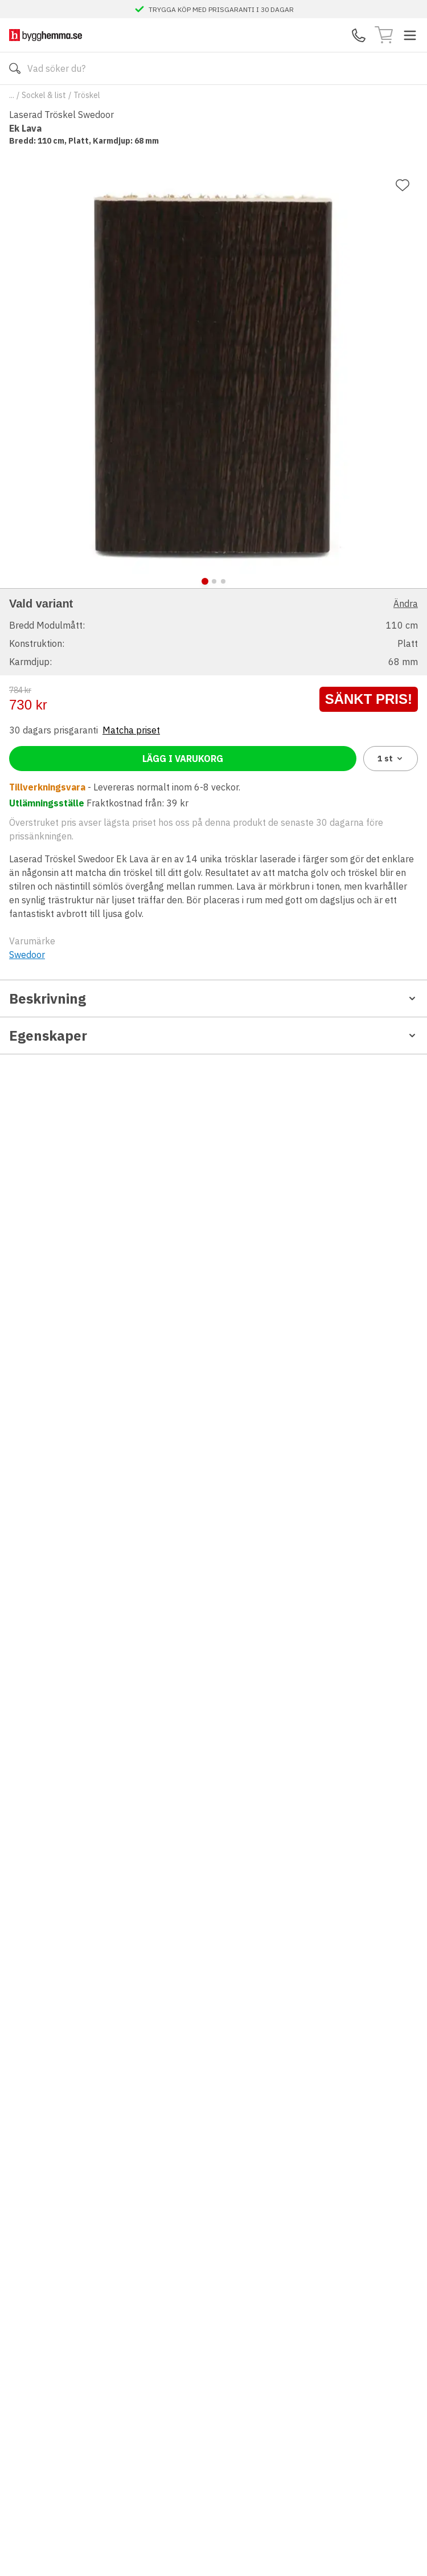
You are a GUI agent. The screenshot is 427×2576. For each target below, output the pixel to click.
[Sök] (14, 68)
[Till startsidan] (45, 35)
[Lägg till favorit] (402, 185)
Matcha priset (131, 730)
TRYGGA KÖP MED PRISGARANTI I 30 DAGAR (221, 9)
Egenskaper (213, 1035)
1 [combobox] (390, 758)
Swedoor (27, 954)
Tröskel (86, 95)
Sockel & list (44, 95)
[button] (213, 631)
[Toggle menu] (410, 35)
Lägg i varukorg (182, 758)
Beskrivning (213, 998)
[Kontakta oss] (358, 35)
